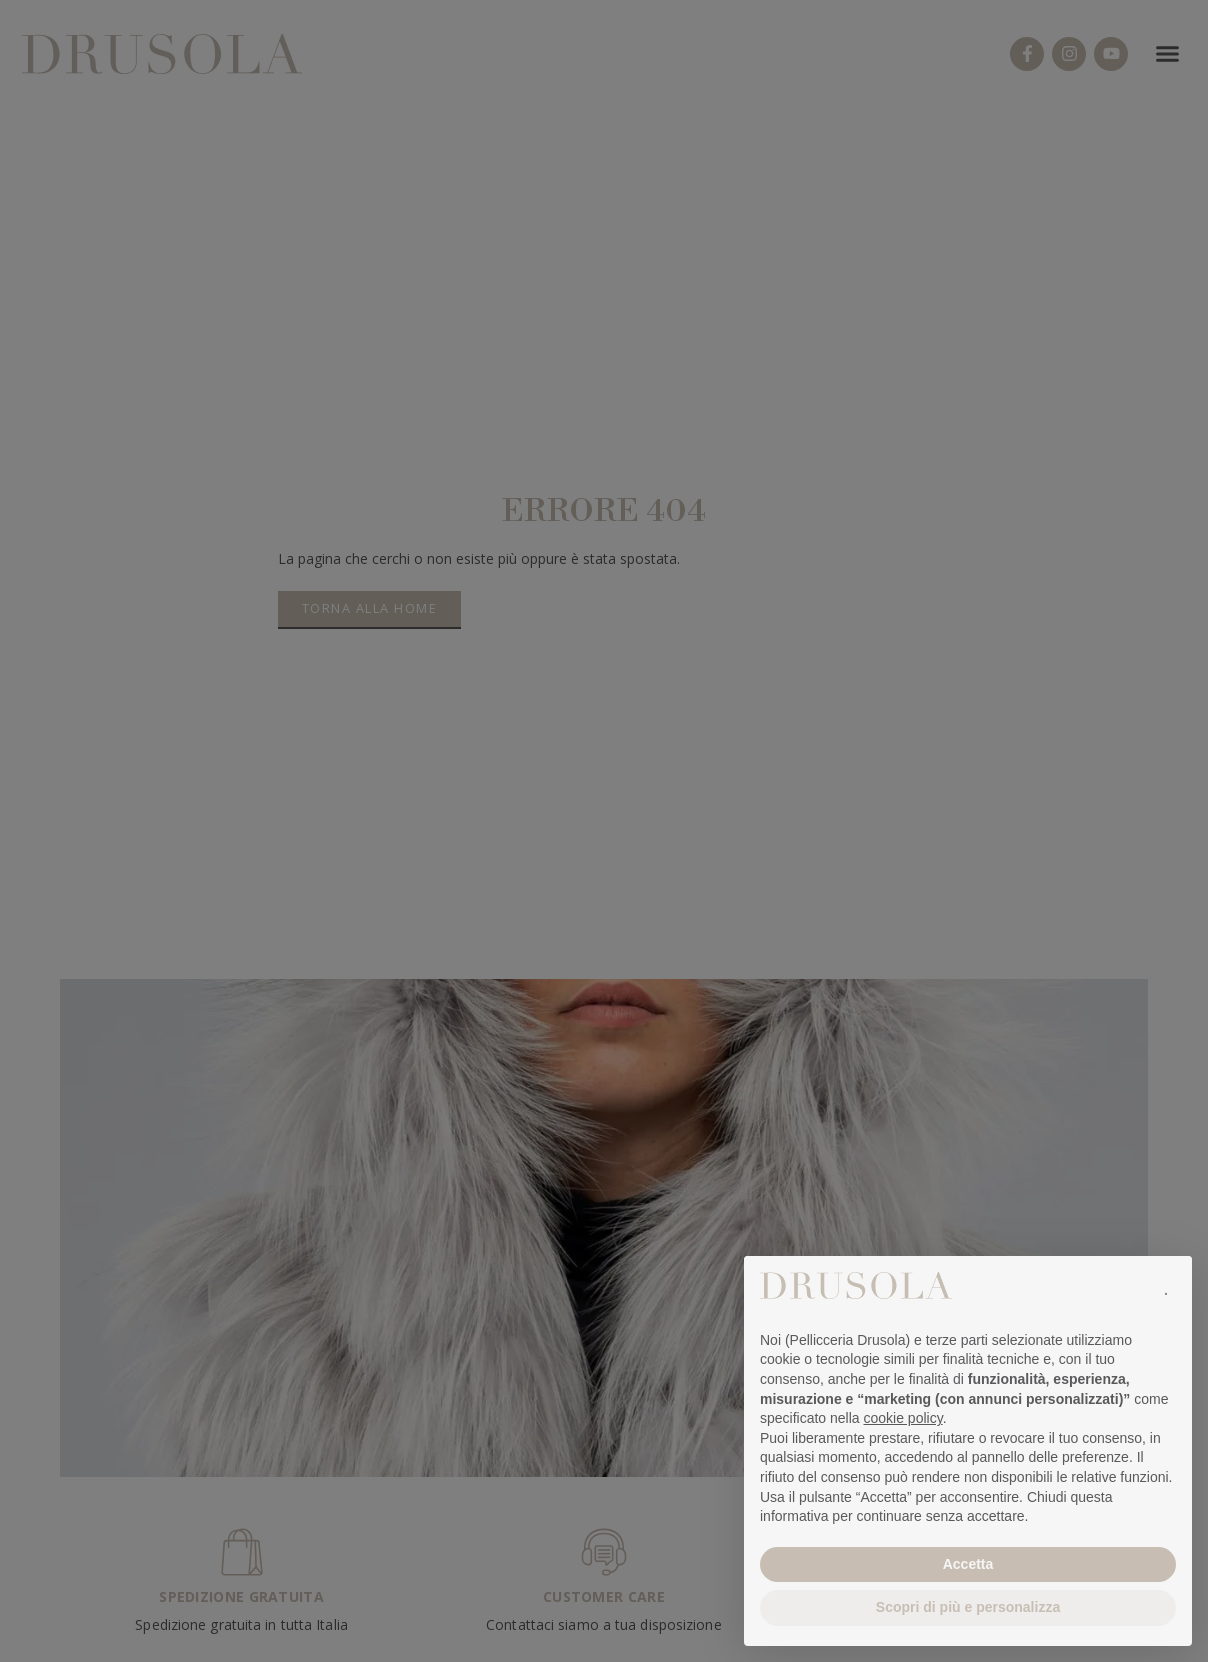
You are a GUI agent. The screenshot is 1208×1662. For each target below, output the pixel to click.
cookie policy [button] (903, 1418)
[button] (1166, 1288)
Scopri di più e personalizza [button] (968, 1607)
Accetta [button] (968, 1564)
